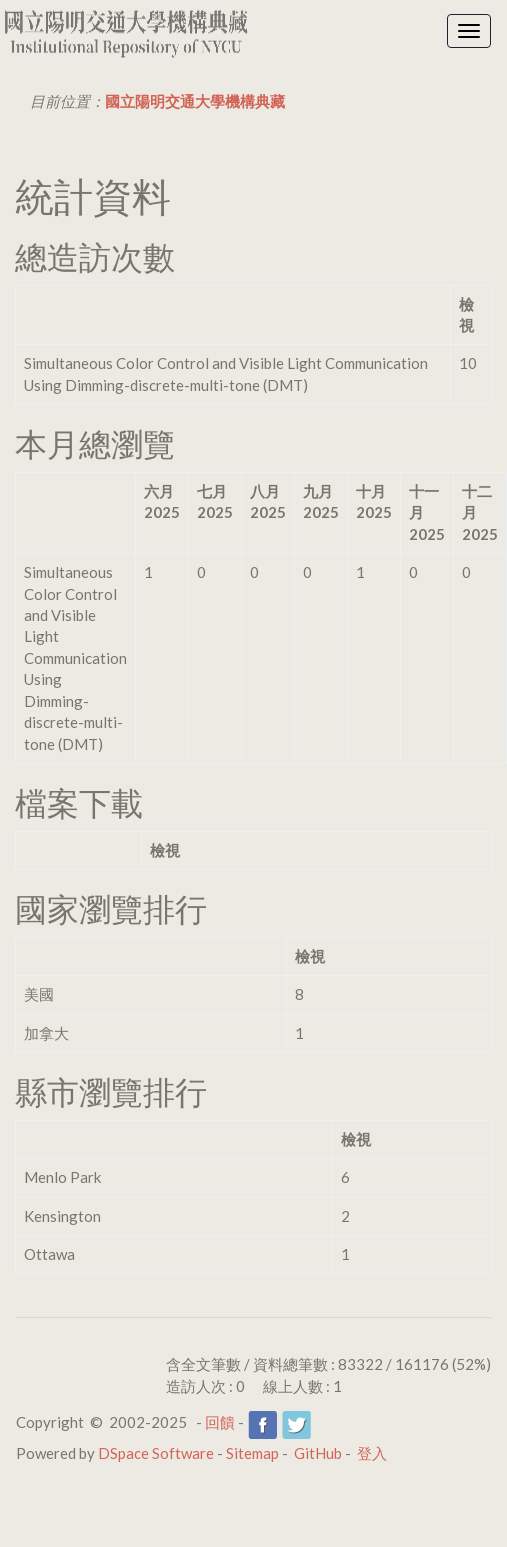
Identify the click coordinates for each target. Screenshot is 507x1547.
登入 (372, 1453)
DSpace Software (156, 1453)
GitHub (318, 1453)
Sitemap (252, 1453)
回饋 (220, 1422)
